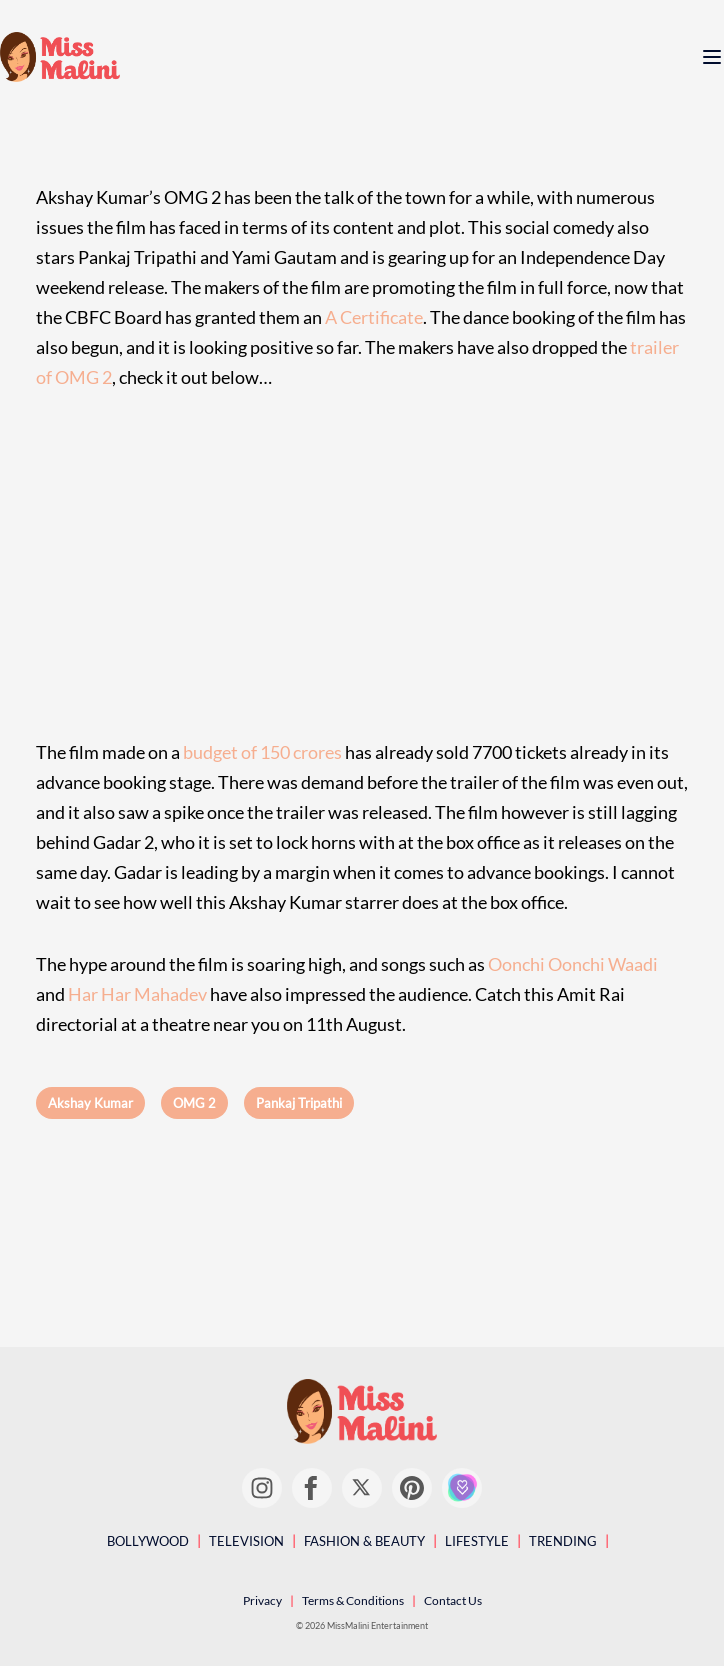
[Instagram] (262, 1488)
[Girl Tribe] (462, 1488)
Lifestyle (477, 1541)
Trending (563, 1541)
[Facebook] (312, 1488)
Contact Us (453, 1600)
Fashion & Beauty (364, 1541)
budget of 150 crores (262, 752)
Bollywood (148, 1541)
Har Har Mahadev (137, 994)
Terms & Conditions (353, 1600)
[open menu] (712, 57)
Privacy (262, 1600)
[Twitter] (362, 1488)
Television (246, 1541)
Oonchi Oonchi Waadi (573, 964)
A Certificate (374, 317)
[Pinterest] (412, 1488)
